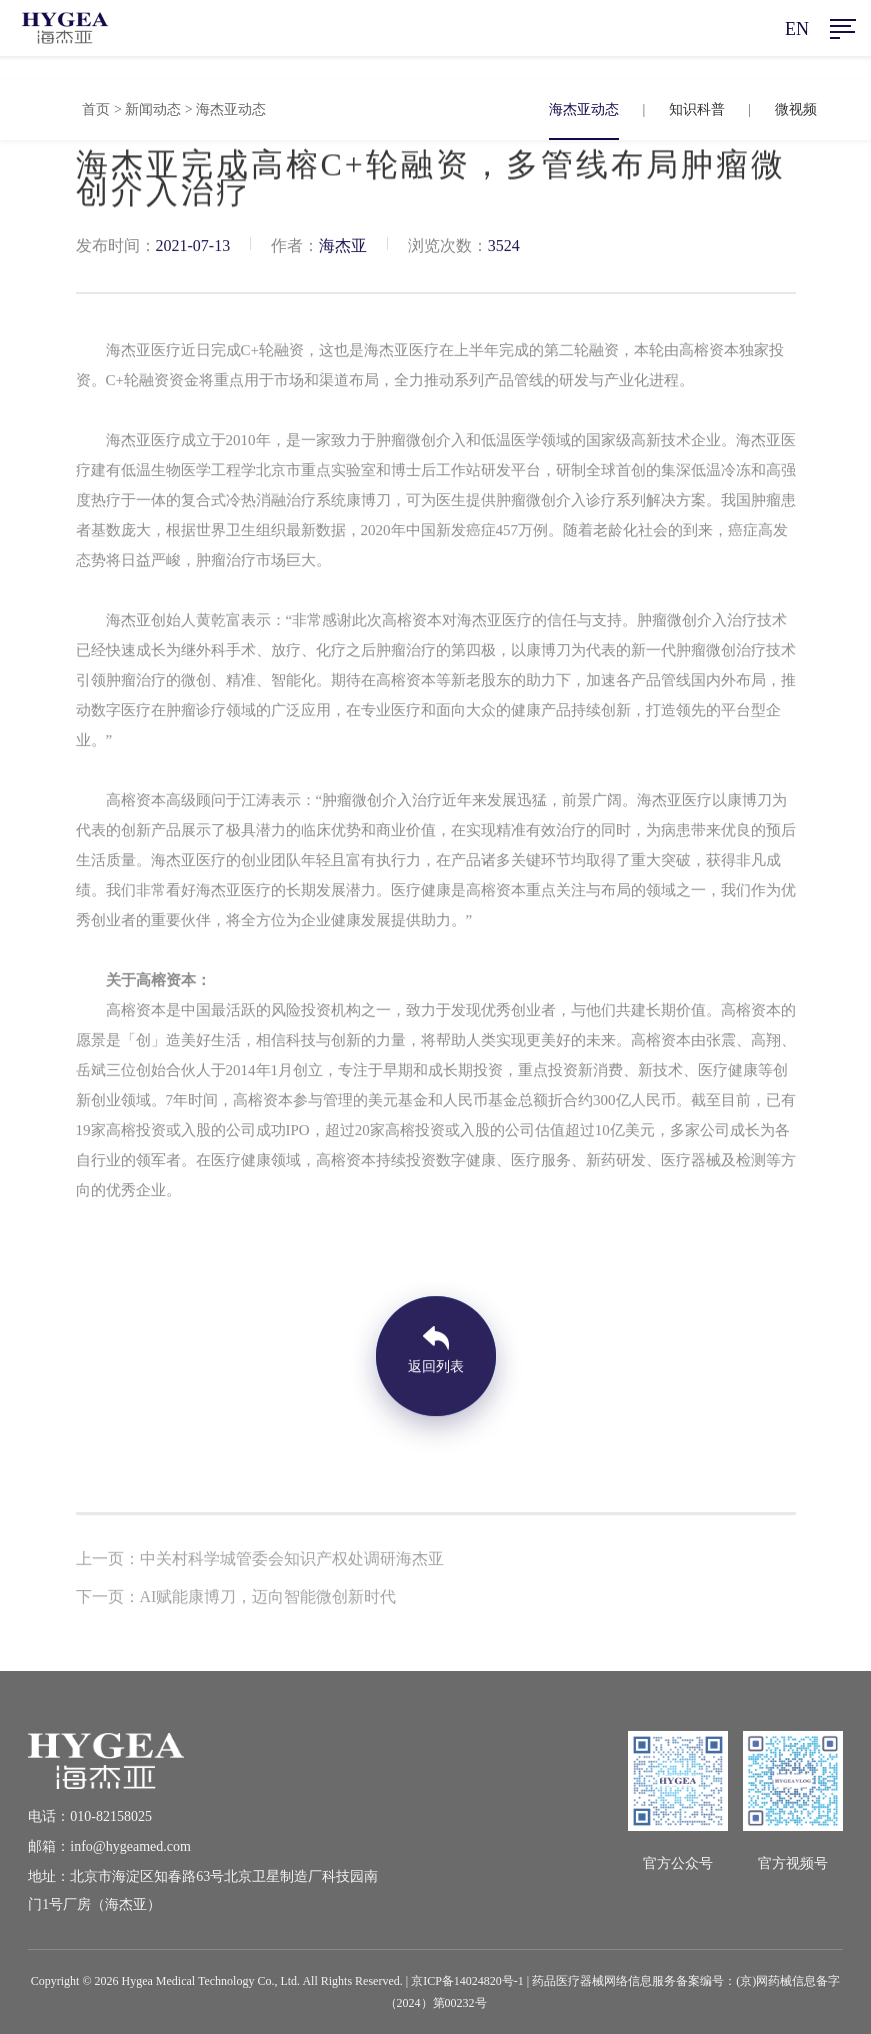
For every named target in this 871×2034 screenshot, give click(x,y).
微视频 (796, 109)
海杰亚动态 (584, 109)
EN (797, 29)
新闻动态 (153, 109)
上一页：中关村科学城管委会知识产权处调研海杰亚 (260, 1561)
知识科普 (697, 109)
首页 (96, 109)
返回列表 (436, 1369)
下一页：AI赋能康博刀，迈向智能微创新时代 (236, 1599)
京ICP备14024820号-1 (467, 1981)
